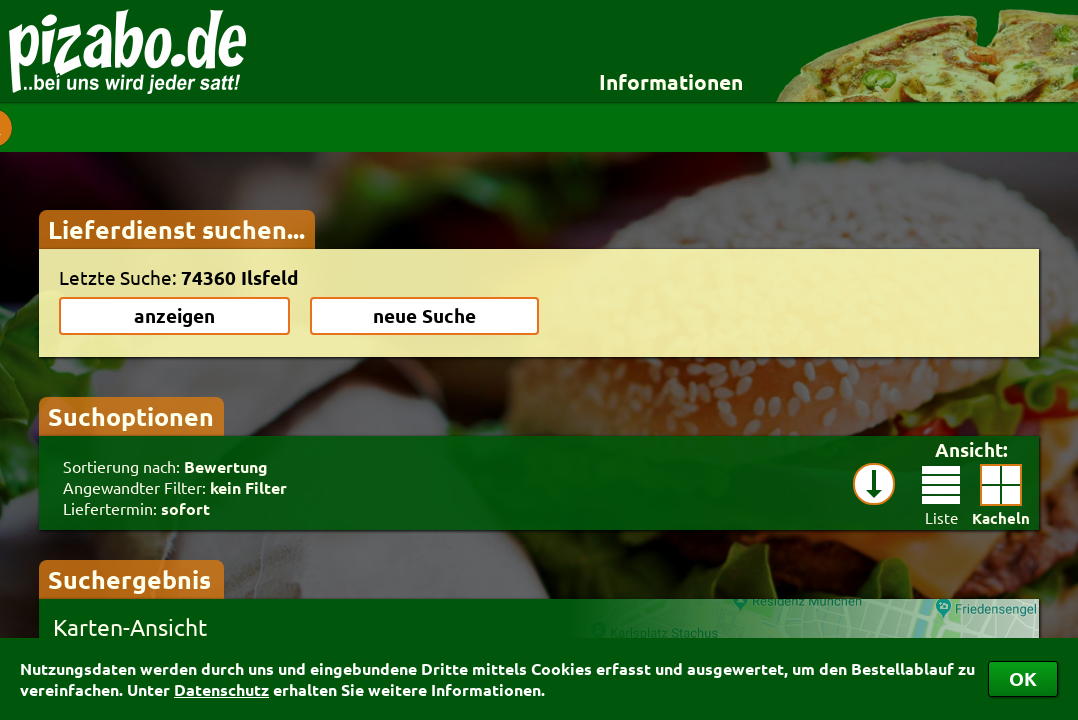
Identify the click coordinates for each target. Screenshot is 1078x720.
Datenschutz (221, 689)
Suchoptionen (131, 416)
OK (1023, 678)
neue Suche (424, 315)
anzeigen (174, 315)
